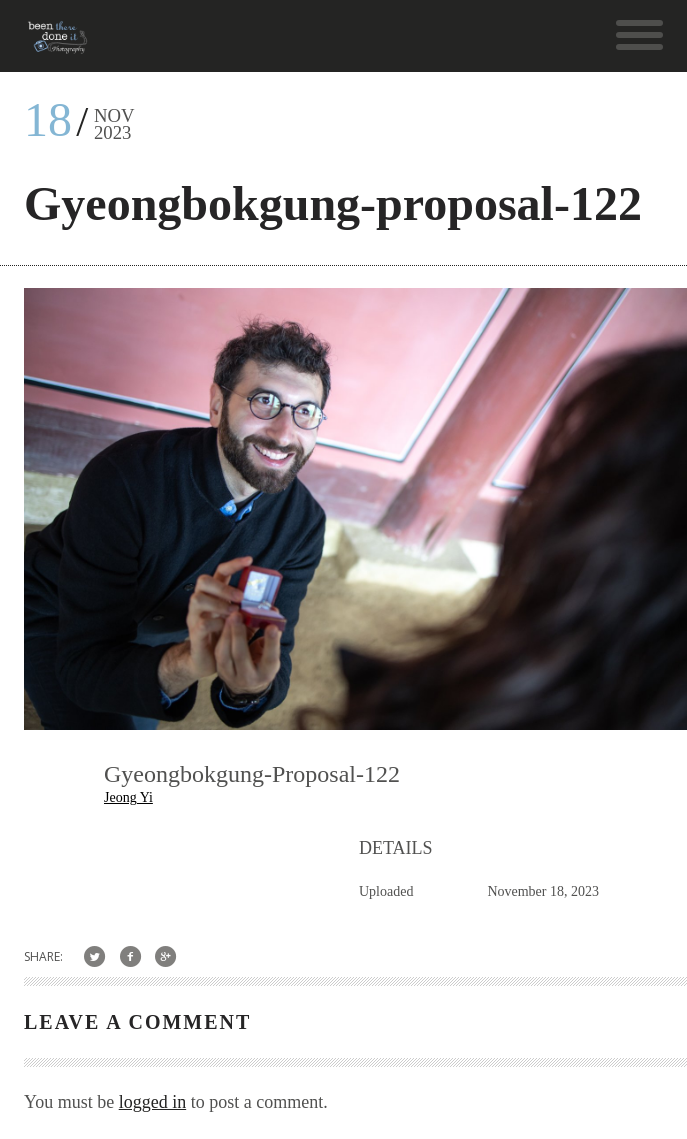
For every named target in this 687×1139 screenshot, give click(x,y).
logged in (153, 1102)
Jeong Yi (128, 797)
